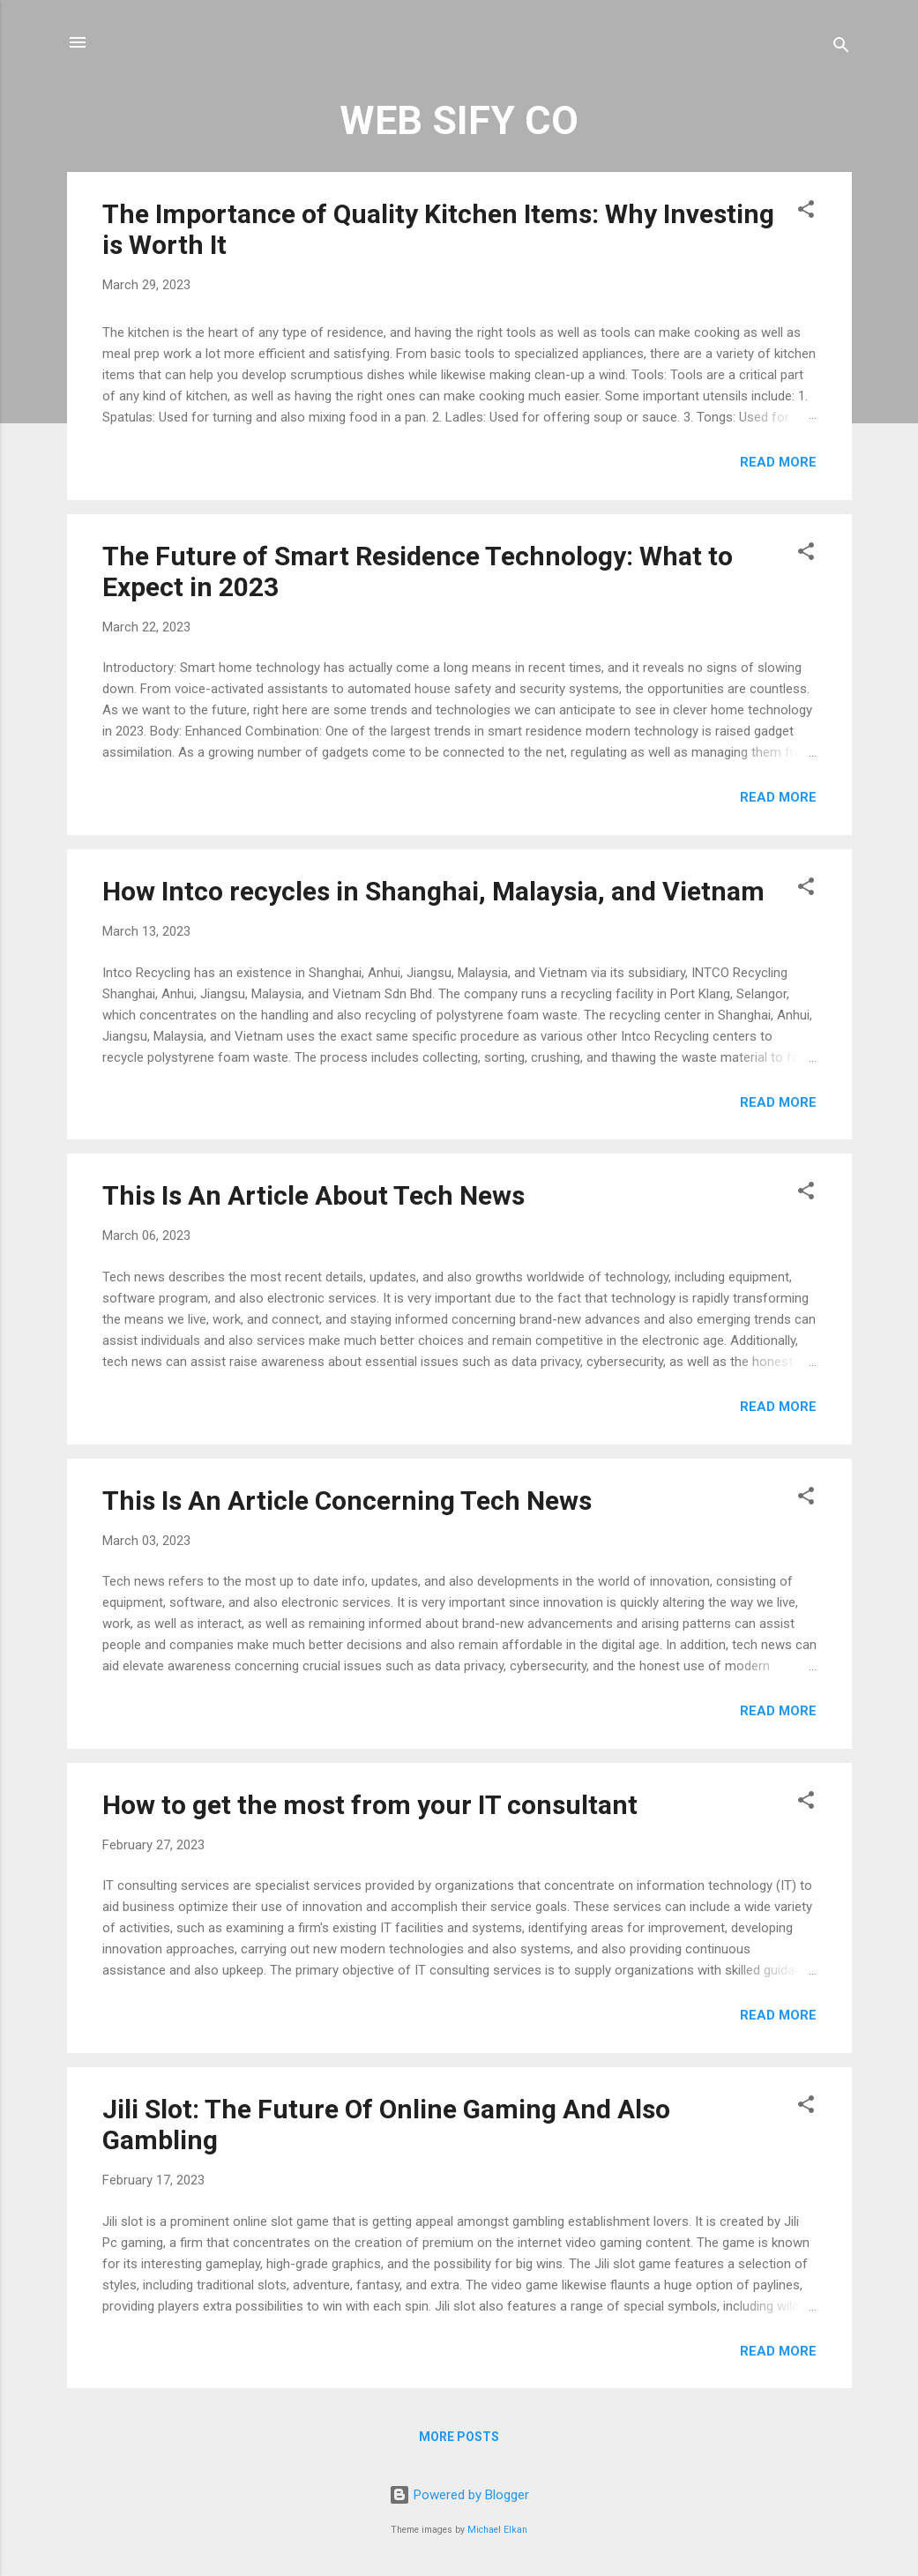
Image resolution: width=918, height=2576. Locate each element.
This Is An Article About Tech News (313, 1195)
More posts (459, 2437)
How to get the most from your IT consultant (370, 1804)
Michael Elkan (497, 2529)
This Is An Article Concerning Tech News (347, 1500)
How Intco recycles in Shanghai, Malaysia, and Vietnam (433, 891)
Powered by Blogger (459, 2495)
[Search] (841, 48)
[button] (806, 212)
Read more (778, 462)
